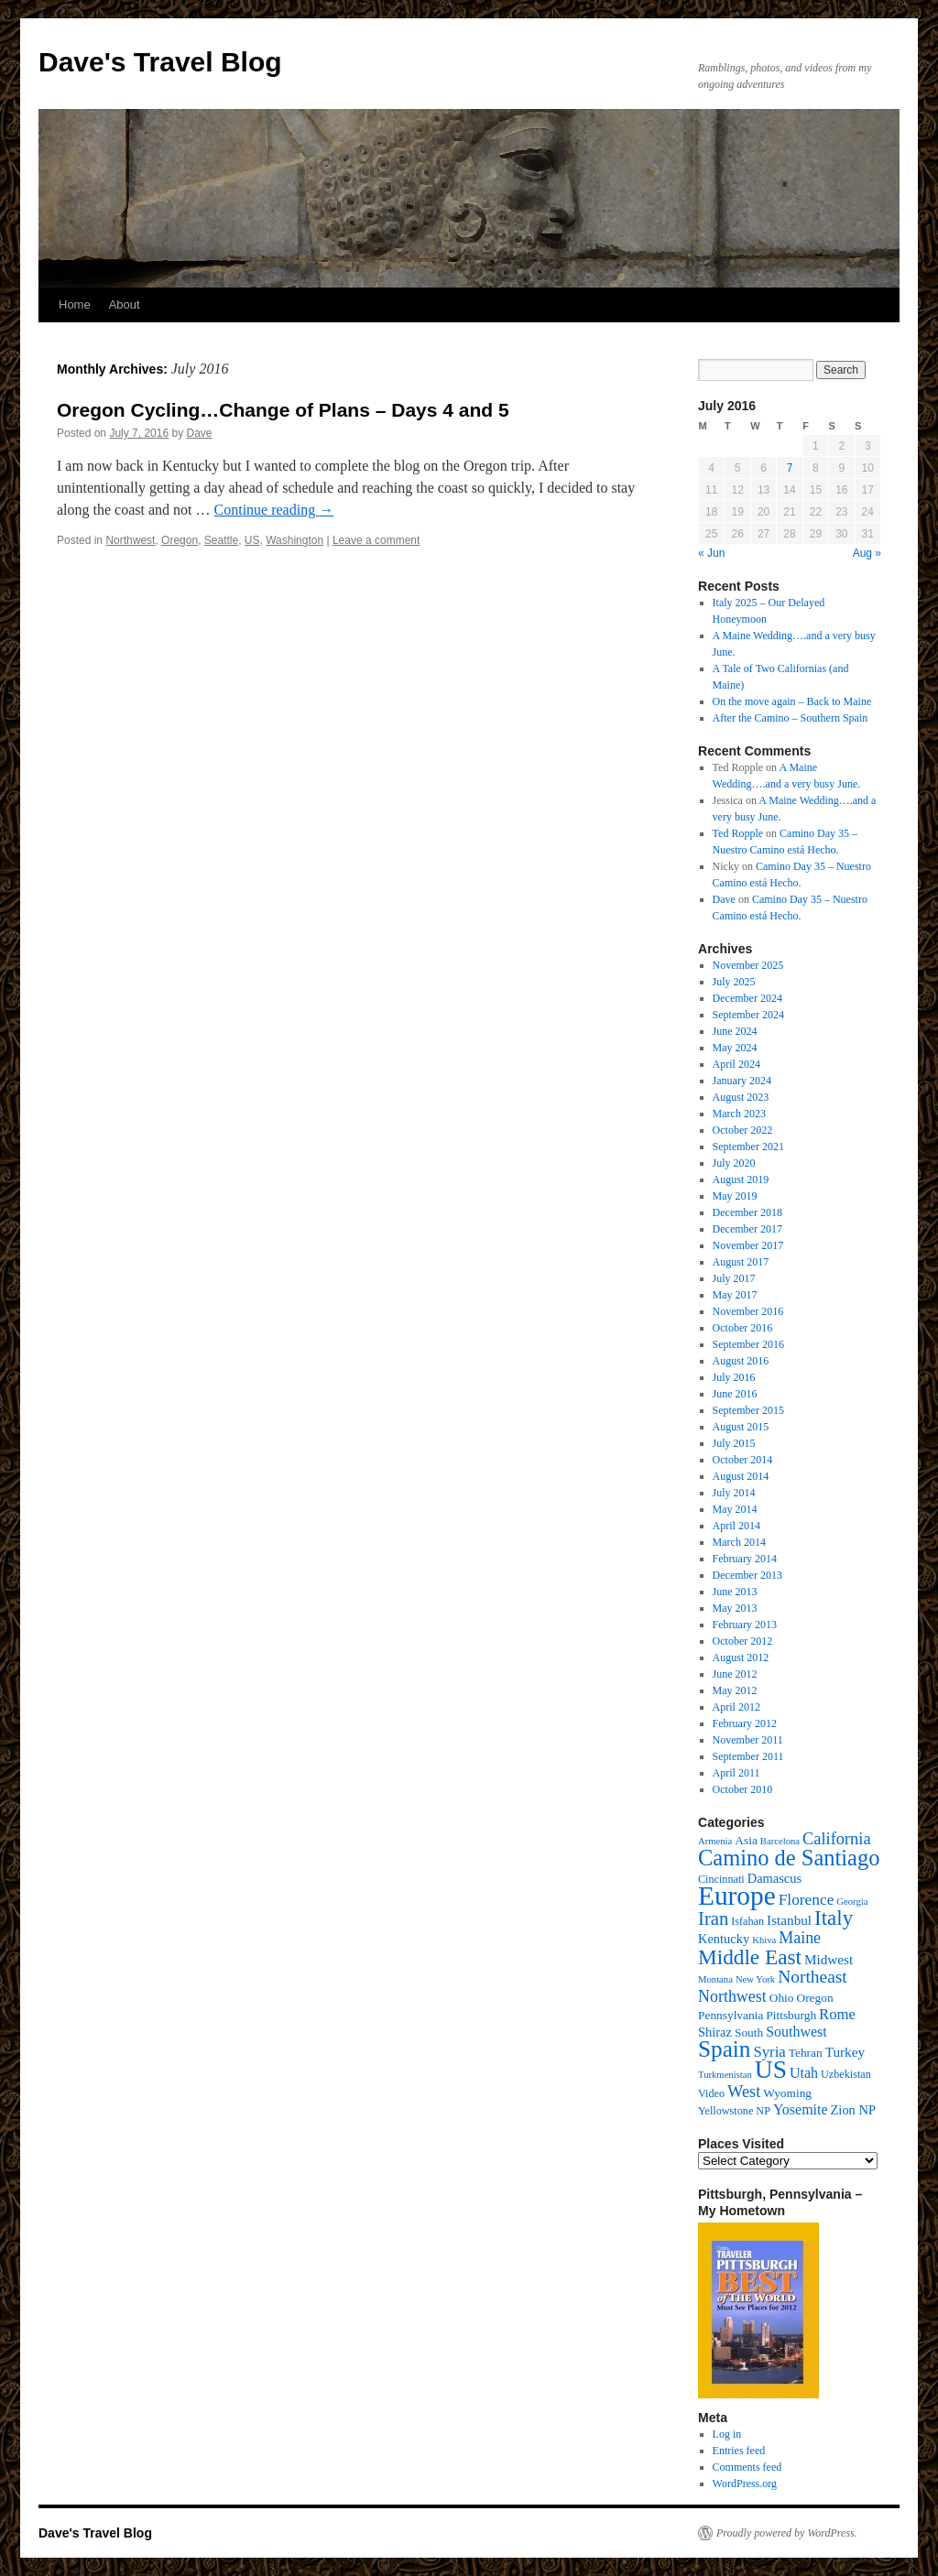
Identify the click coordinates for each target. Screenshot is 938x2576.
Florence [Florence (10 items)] (806, 1899)
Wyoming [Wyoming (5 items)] (787, 2093)
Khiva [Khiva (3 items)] (764, 1940)
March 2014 (739, 1542)
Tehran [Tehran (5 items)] (806, 2053)
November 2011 (748, 1740)
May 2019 (735, 1196)
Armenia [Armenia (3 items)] (715, 1841)
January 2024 (742, 1080)
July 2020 (734, 1163)
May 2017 (735, 1294)
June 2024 (735, 1031)
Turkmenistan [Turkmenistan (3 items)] (725, 2075)
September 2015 (748, 1410)
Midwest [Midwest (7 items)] (828, 1959)
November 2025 (748, 965)
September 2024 (748, 1014)
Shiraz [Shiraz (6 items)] (715, 2032)
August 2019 (741, 1179)
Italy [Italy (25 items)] (833, 1918)
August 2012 (741, 1657)
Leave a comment (376, 540)
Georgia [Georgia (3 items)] (851, 1902)
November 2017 (748, 1245)
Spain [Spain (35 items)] (724, 2049)
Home (75, 304)
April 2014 (736, 1525)
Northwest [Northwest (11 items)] (732, 1996)
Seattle (221, 540)
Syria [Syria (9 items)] (769, 2051)
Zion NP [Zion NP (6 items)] (853, 2110)
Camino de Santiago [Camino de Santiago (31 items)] (788, 1857)
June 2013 (735, 1591)
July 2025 (734, 981)
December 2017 (747, 1229)
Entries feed (739, 2450)
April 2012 (736, 1707)
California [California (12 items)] (836, 1839)
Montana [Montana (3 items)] (715, 1979)
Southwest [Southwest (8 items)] (796, 2031)
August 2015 (741, 1426)
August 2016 (741, 1360)
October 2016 (743, 1327)
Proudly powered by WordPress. (786, 2533)
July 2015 (734, 1443)
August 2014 (741, 1476)
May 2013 (735, 1608)
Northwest (130, 540)
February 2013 (745, 1624)
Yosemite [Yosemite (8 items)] (800, 2109)
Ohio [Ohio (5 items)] (781, 1998)
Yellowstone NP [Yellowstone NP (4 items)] (734, 2110)
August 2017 (741, 1261)
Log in (727, 2434)
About (124, 304)
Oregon (179, 540)
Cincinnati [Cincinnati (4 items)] (721, 1879)
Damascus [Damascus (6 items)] (774, 1878)
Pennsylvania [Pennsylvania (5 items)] (730, 2015)
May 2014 (735, 1509)
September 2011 (748, 1756)
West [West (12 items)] (743, 2091)
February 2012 (745, 1723)
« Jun (711, 553)
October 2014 (743, 1459)
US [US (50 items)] (771, 2069)
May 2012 (735, 1690)
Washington (294, 540)
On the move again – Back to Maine (792, 701)
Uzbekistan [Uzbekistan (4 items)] (846, 2074)
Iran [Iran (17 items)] (713, 1918)
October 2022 (743, 1130)
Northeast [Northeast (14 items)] (812, 1976)
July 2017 (734, 1278)
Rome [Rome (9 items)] (837, 2014)
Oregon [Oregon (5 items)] (814, 1998)
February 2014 (745, 1558)
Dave (199, 433)
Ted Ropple (738, 833)
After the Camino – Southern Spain (790, 718)
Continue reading (274, 509)
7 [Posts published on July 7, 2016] (790, 468)
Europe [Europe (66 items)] (737, 1895)
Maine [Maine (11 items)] (800, 1938)
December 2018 (747, 1212)
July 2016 (734, 1377)
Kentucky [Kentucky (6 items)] (723, 1938)
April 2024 (736, 1064)
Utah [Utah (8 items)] (804, 2073)
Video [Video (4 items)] (711, 2093)
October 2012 (743, 1641)
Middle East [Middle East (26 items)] (750, 1957)
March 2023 (739, 1113)
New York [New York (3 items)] (755, 1979)
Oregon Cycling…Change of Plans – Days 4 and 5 (283, 409)
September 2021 (748, 1146)
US (252, 540)
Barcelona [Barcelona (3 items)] (780, 1841)
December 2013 (747, 1575)
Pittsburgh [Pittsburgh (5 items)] (791, 2015)
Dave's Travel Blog (160, 62)
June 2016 (735, 1393)
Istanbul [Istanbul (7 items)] (789, 1920)
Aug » (867, 553)
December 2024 (747, 998)
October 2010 (743, 1789)
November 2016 (748, 1311)
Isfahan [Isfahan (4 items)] (747, 1921)
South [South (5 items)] (749, 2032)
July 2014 (734, 1492)
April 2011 (736, 1772)
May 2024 (735, 1047)
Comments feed (747, 2467)
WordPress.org (745, 2483)
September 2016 (748, 1344)
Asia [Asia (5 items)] (746, 1840)
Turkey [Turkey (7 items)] (845, 2052)
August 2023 (741, 1097)
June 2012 (735, 1674)
